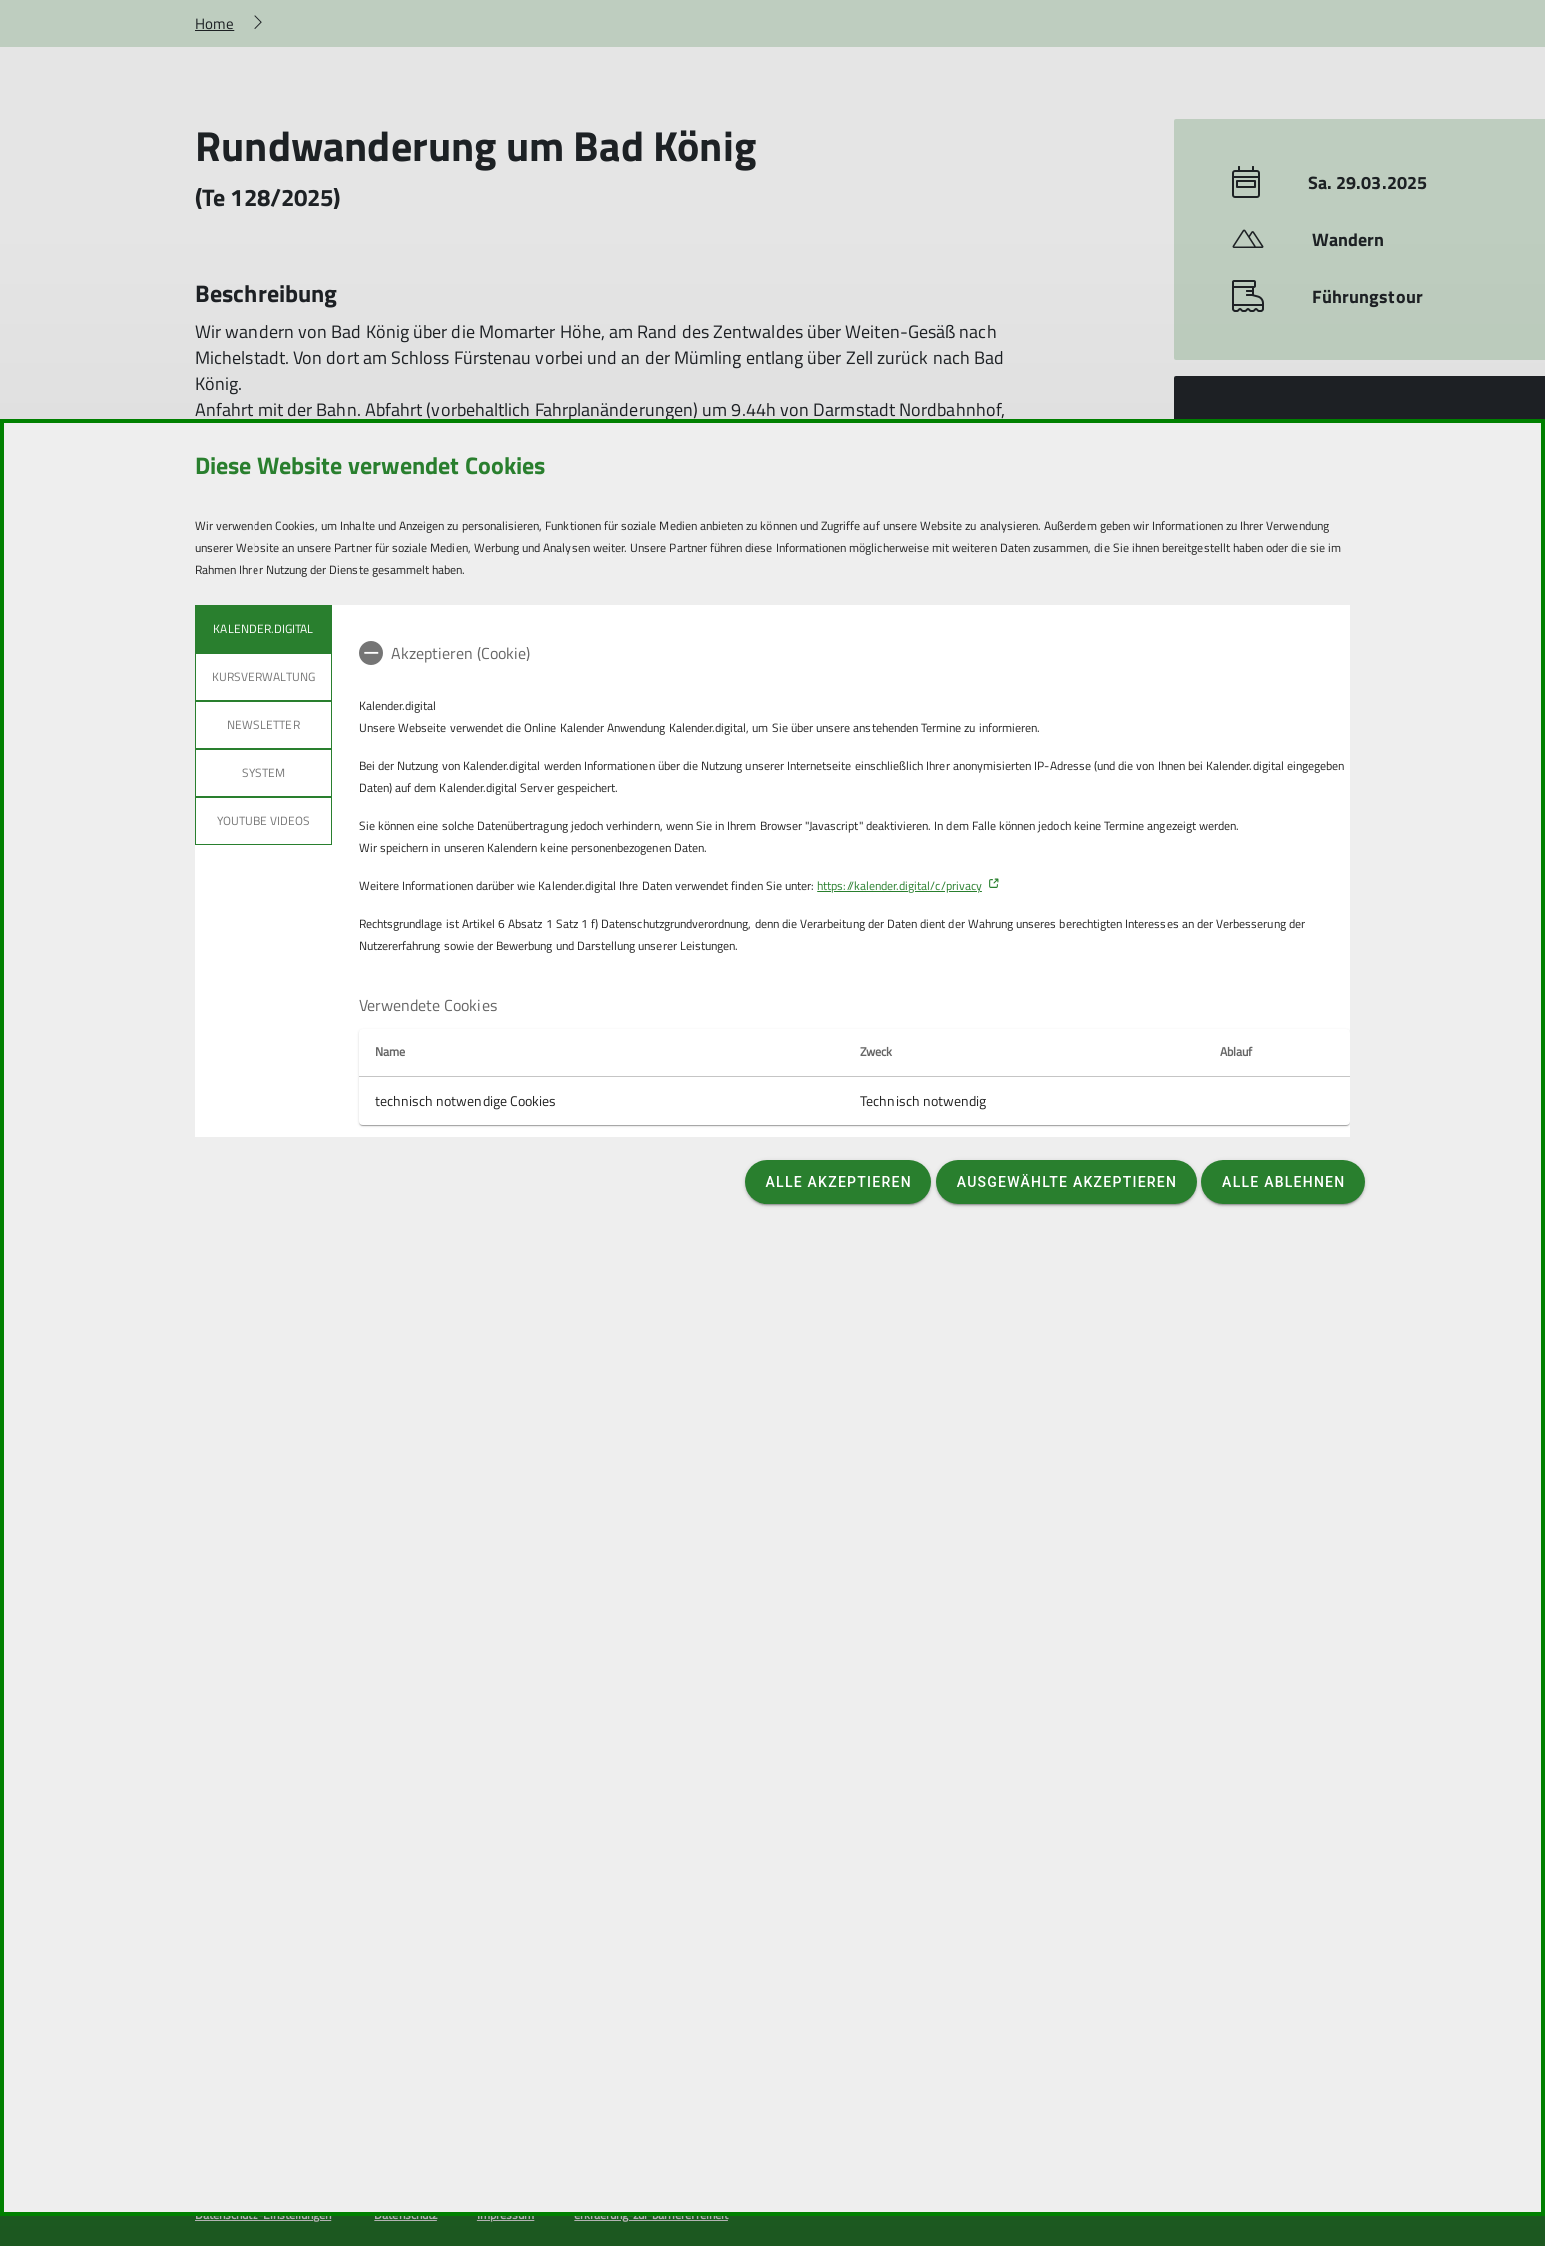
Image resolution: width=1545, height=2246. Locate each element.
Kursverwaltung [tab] (263, 676)
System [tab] (263, 772)
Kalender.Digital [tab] (263, 628)
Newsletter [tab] (263, 724)
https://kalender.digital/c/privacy (899, 885)
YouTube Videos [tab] (264, 820)
